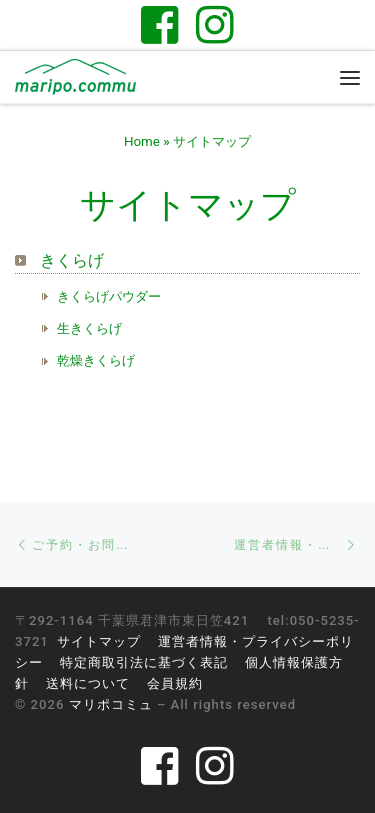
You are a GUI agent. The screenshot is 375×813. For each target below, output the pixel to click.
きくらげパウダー (109, 296)
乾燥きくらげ (96, 360)
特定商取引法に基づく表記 (144, 662)
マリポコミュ (111, 704)
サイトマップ (99, 641)
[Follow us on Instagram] (215, 24)
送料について (88, 683)
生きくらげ (89, 328)
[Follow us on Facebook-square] (160, 24)
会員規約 (175, 683)
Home (142, 141)
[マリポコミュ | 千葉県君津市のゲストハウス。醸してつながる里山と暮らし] (75, 75)
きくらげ (72, 260)
